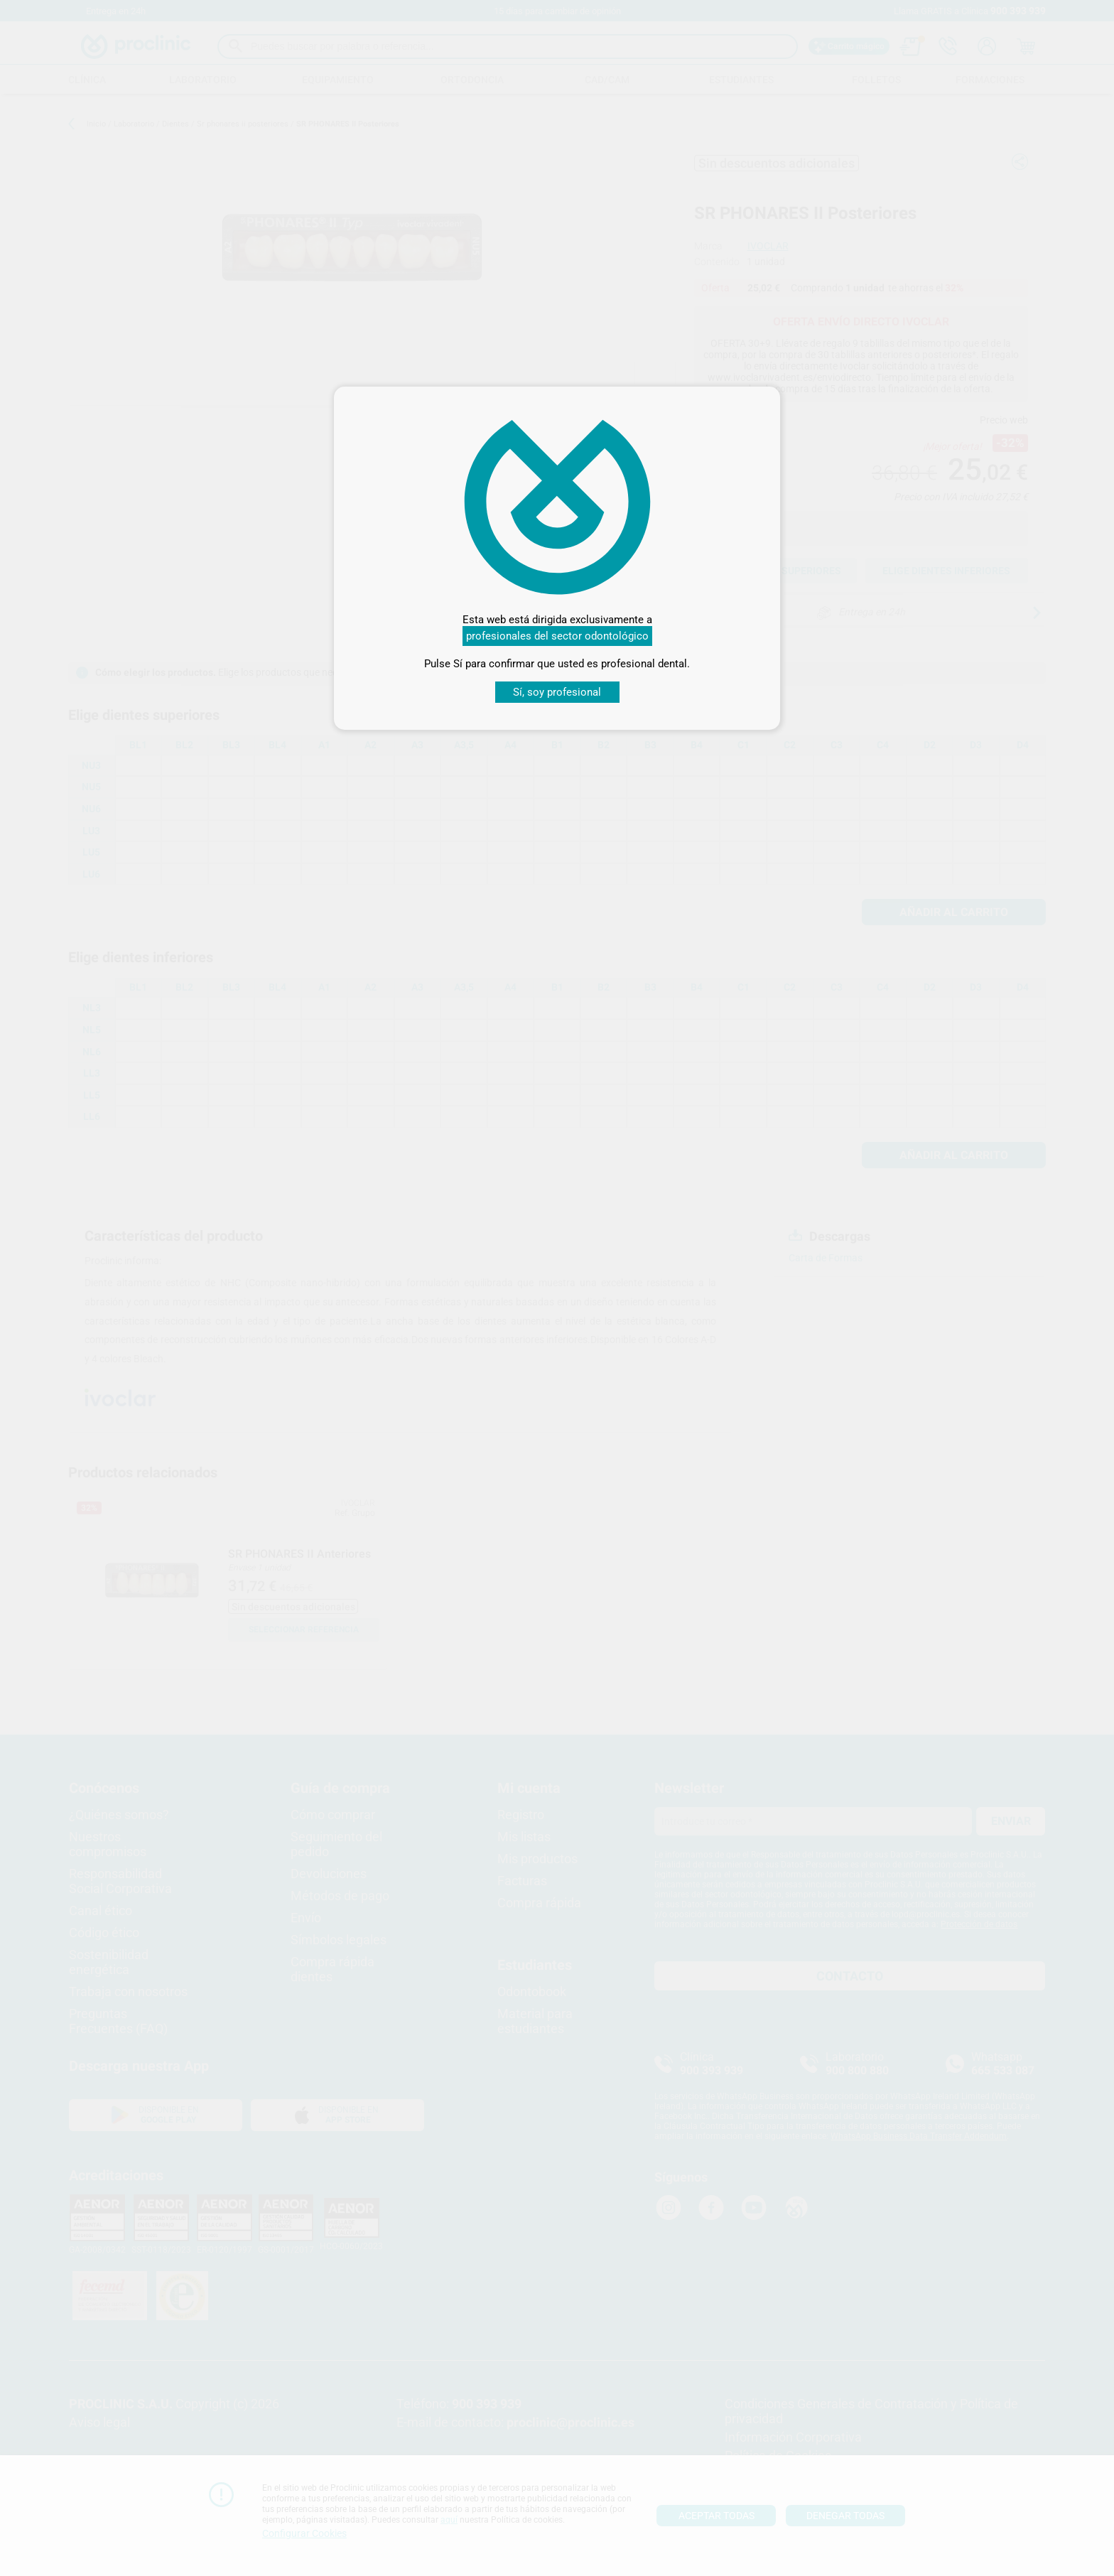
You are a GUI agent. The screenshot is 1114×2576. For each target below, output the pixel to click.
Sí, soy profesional (557, 692)
